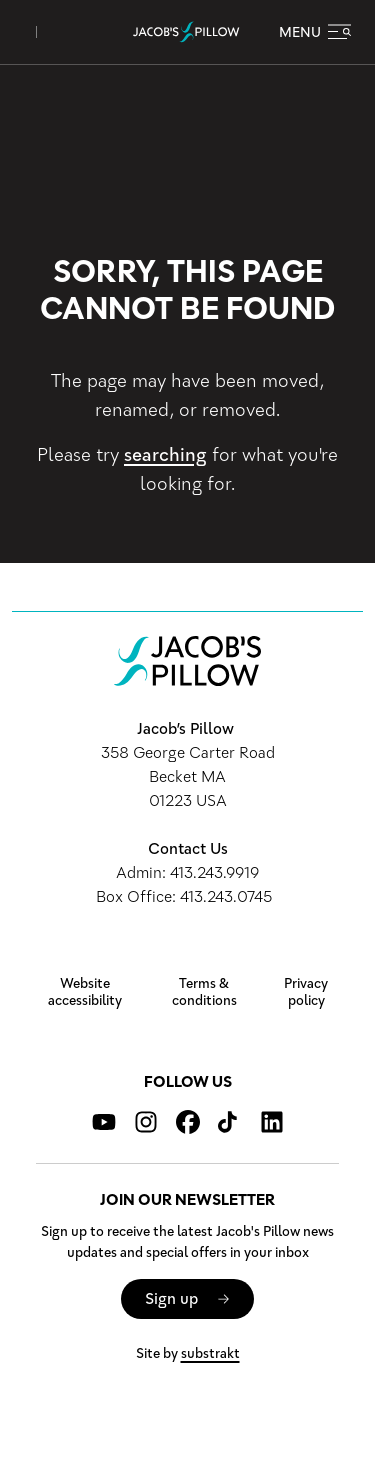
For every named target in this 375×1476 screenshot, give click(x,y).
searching (165, 455)
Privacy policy (306, 992)
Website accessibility (85, 992)
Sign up (171, 1298)
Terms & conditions (204, 992)
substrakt (210, 1353)
